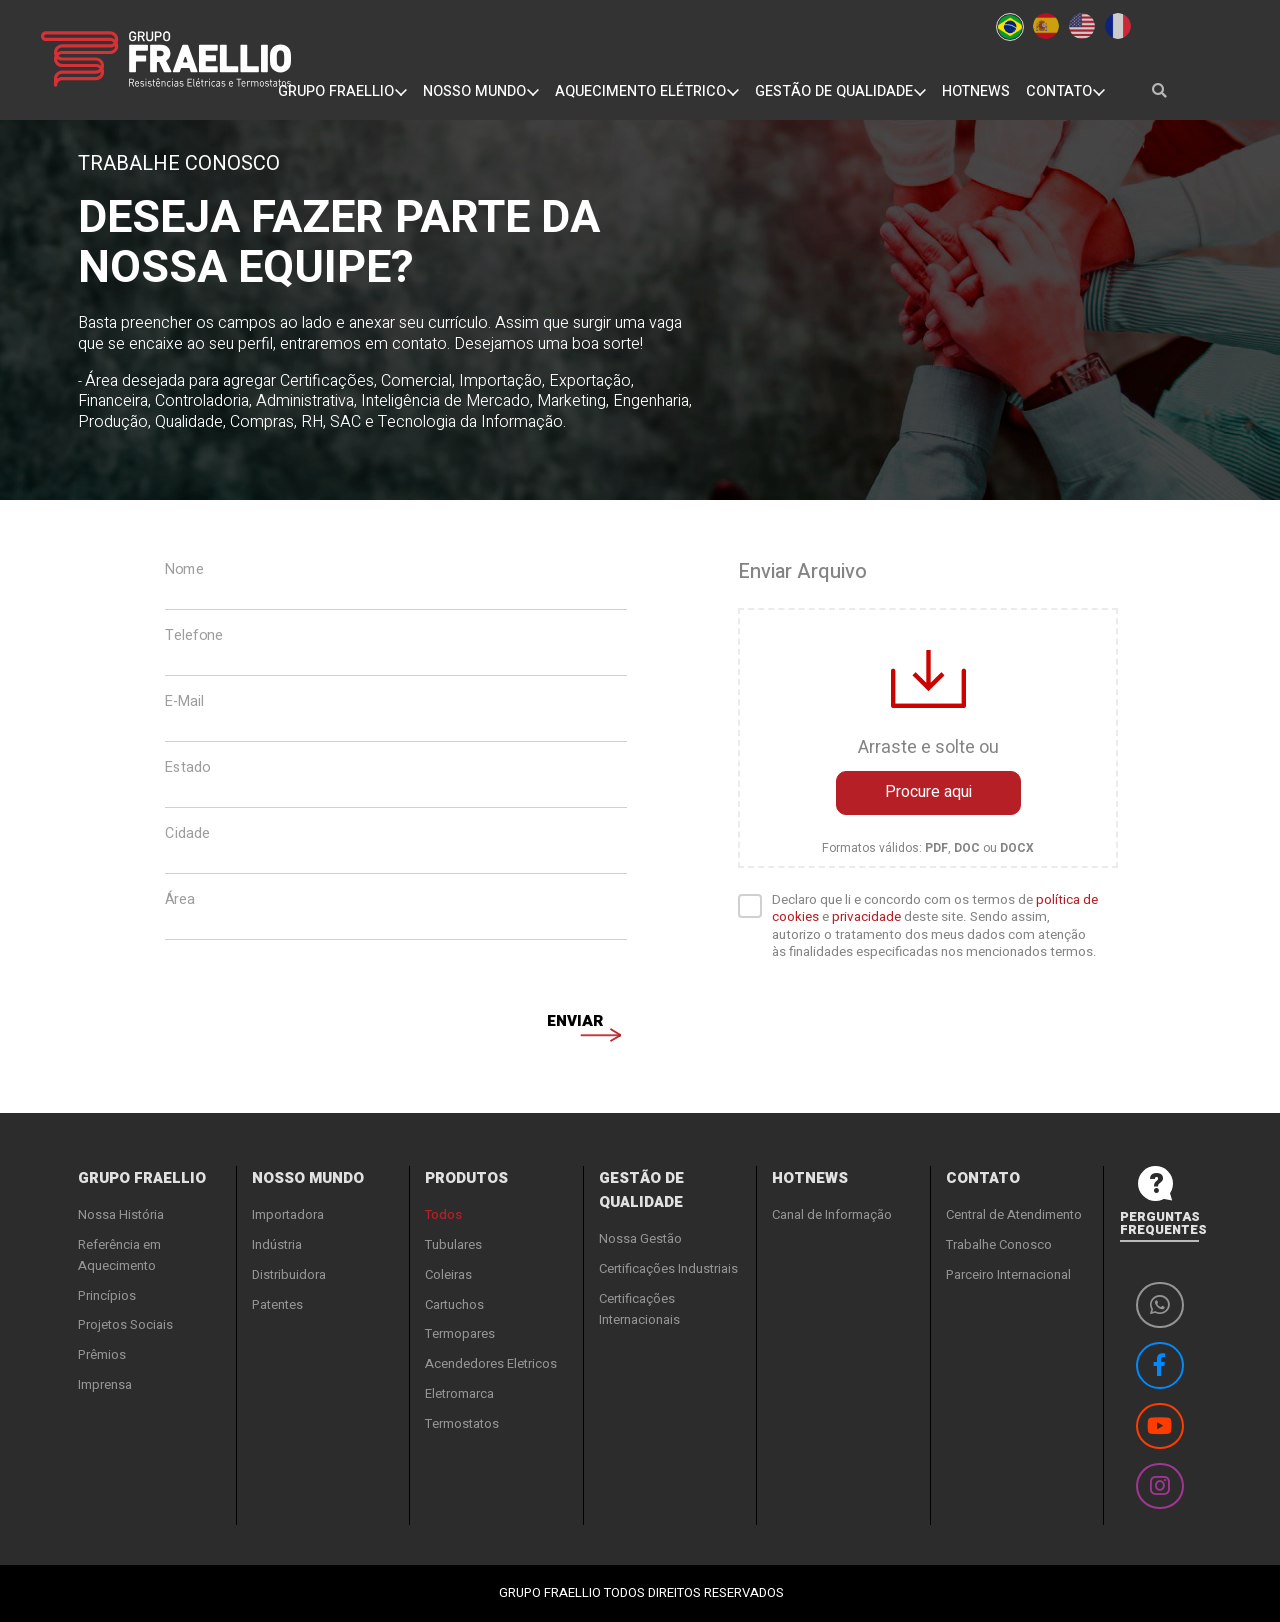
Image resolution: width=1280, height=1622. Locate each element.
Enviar (575, 1024)
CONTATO (1065, 91)
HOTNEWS (976, 91)
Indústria (277, 1244)
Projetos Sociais (125, 1324)
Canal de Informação (832, 1214)
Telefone (194, 636)
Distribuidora (289, 1274)
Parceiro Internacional (1008, 1274)
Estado (187, 768)
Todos (443, 1214)
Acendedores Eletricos (491, 1363)
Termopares (460, 1333)
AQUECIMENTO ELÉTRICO (647, 91)
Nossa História (121, 1214)
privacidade (866, 917)
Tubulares (453, 1244)
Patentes (277, 1304)
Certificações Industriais (668, 1268)
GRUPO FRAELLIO (342, 91)
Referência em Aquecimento (119, 1255)
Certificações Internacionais (639, 1309)
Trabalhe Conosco (999, 1244)
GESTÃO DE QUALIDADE (840, 91)
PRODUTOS (466, 1178)
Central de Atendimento (1014, 1214)
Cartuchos (454, 1304)
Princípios (107, 1295)
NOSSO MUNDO (481, 91)
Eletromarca (459, 1393)
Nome (184, 570)
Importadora (288, 1214)
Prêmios (102, 1354)
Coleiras (448, 1274)
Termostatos (462, 1423)
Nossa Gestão (640, 1238)
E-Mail (184, 702)
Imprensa (105, 1384)
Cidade (187, 834)
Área (180, 900)
